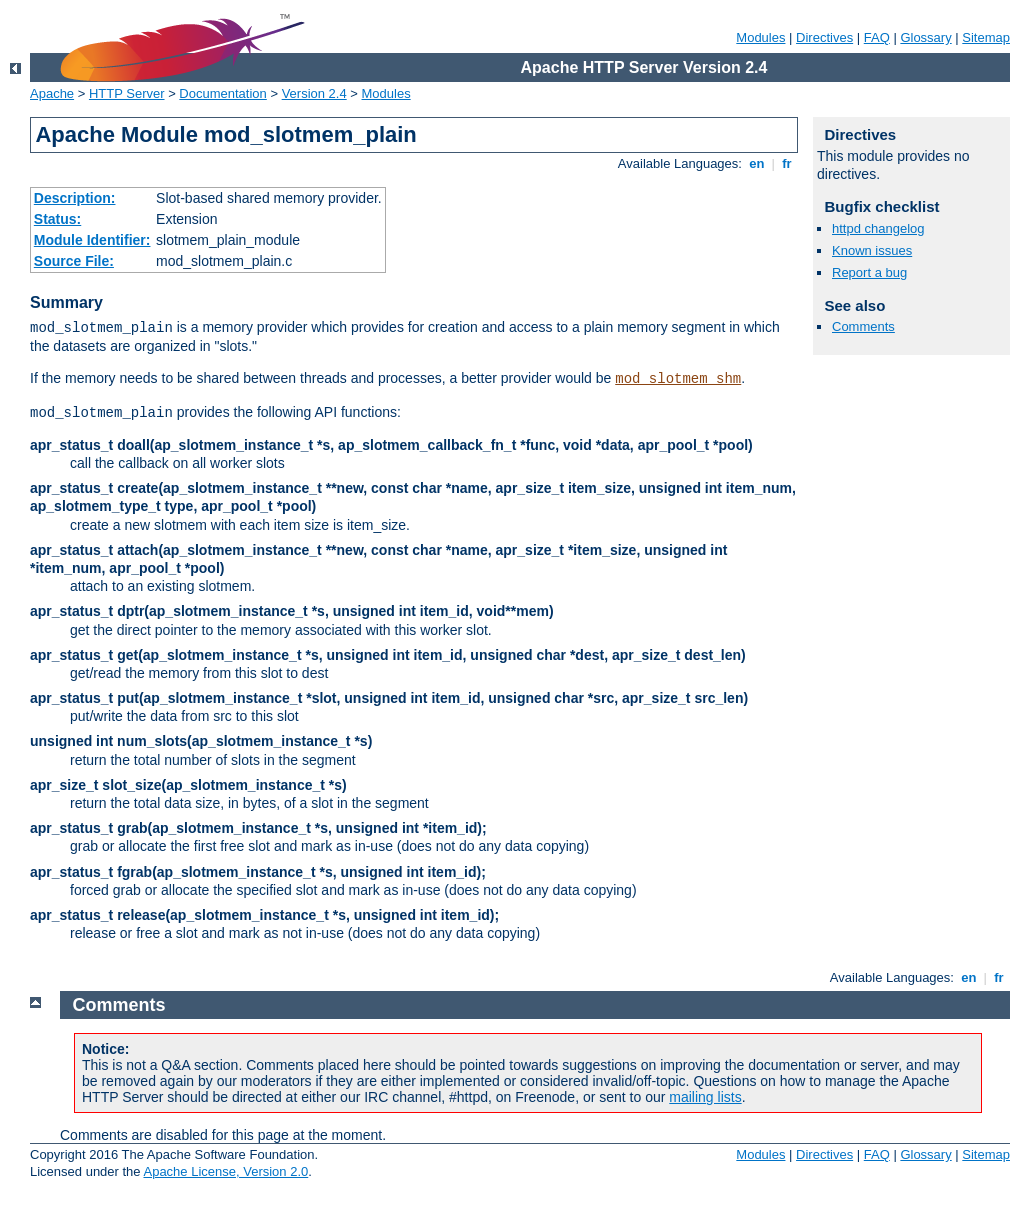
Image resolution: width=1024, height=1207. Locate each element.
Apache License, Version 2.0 (225, 1171)
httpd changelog (878, 228)
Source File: (74, 261)
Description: (75, 198)
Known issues (872, 250)
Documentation (222, 93)
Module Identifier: (92, 240)
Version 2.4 (314, 93)
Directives (824, 37)
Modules (760, 37)
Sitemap (986, 37)
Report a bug (869, 272)
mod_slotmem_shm (678, 379)
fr (787, 163)
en (757, 163)
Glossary (925, 37)
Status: (57, 219)
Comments (863, 326)
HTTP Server (127, 93)
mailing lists (705, 1097)
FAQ (877, 37)
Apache (52, 93)
